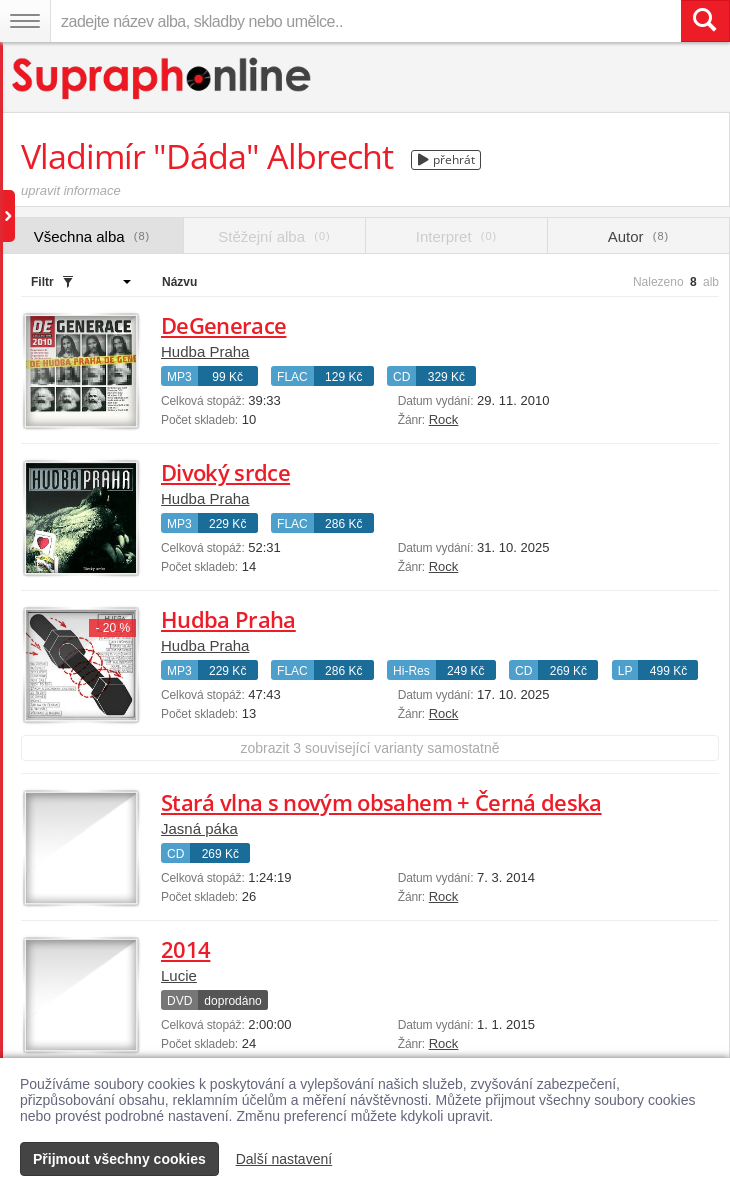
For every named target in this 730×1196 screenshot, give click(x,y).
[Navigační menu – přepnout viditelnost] (25, 21)
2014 (185, 949)
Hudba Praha (205, 351)
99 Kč (227, 377)
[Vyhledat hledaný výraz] (705, 21)
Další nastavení (284, 1159)
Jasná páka (199, 828)
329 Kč (446, 377)
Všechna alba (92, 236)
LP (625, 671)
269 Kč (568, 671)
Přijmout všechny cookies (119, 1159)
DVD (179, 1001)
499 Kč (668, 671)
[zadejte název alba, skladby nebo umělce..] (365, 21)
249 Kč (465, 671)
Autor (638, 236)
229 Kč (227, 524)
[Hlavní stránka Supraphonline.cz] (162, 78)
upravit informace (71, 190)
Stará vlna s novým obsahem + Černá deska (381, 802)
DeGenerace (223, 325)
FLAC (292, 377)
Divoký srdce (225, 472)
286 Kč (343, 524)
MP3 (179, 377)
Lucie (179, 975)
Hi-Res (411, 671)
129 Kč (343, 377)
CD (401, 377)
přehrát (446, 159)
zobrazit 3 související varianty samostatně (369, 748)
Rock (444, 419)
